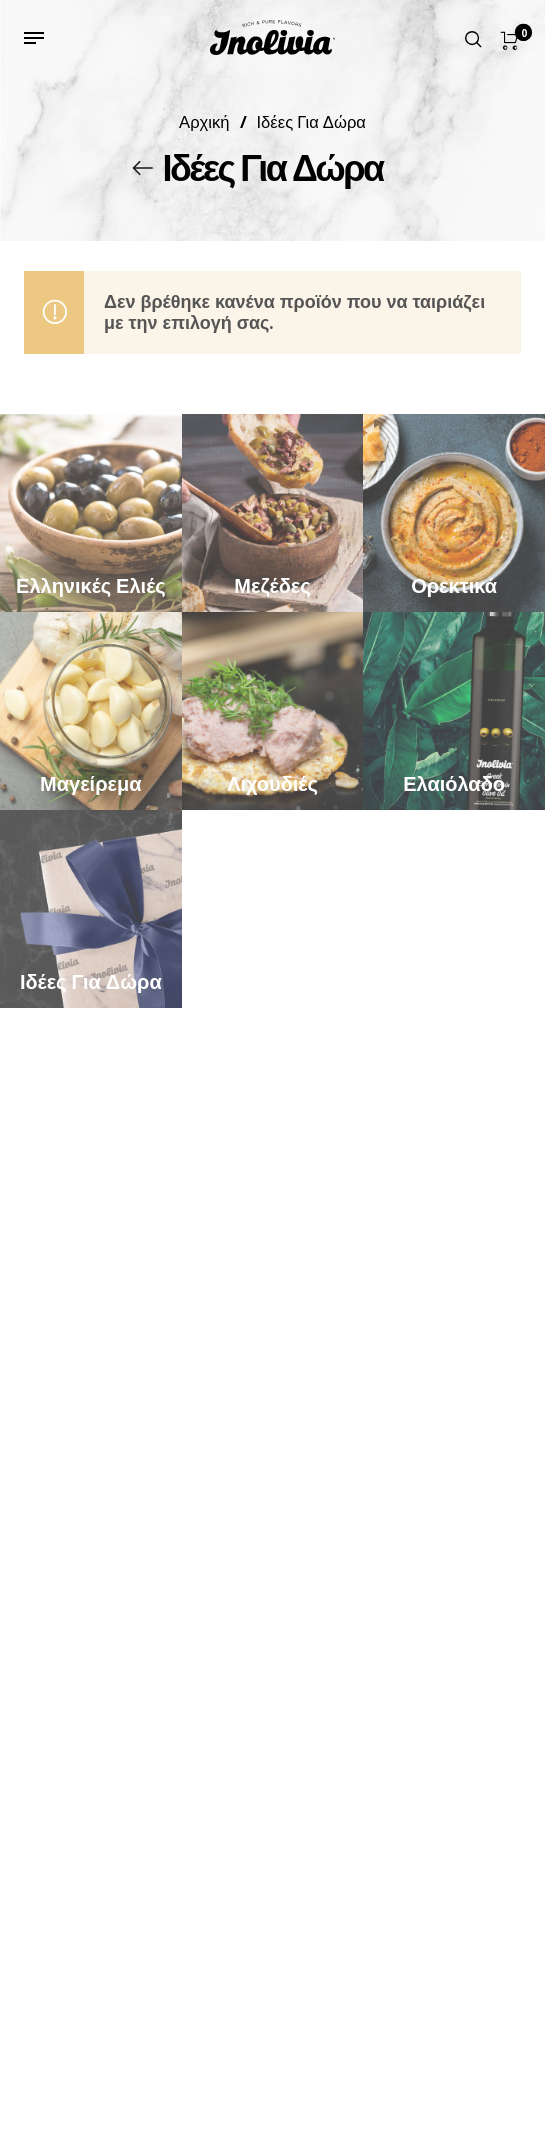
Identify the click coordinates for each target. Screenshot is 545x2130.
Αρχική (204, 121)
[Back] (143, 168)
